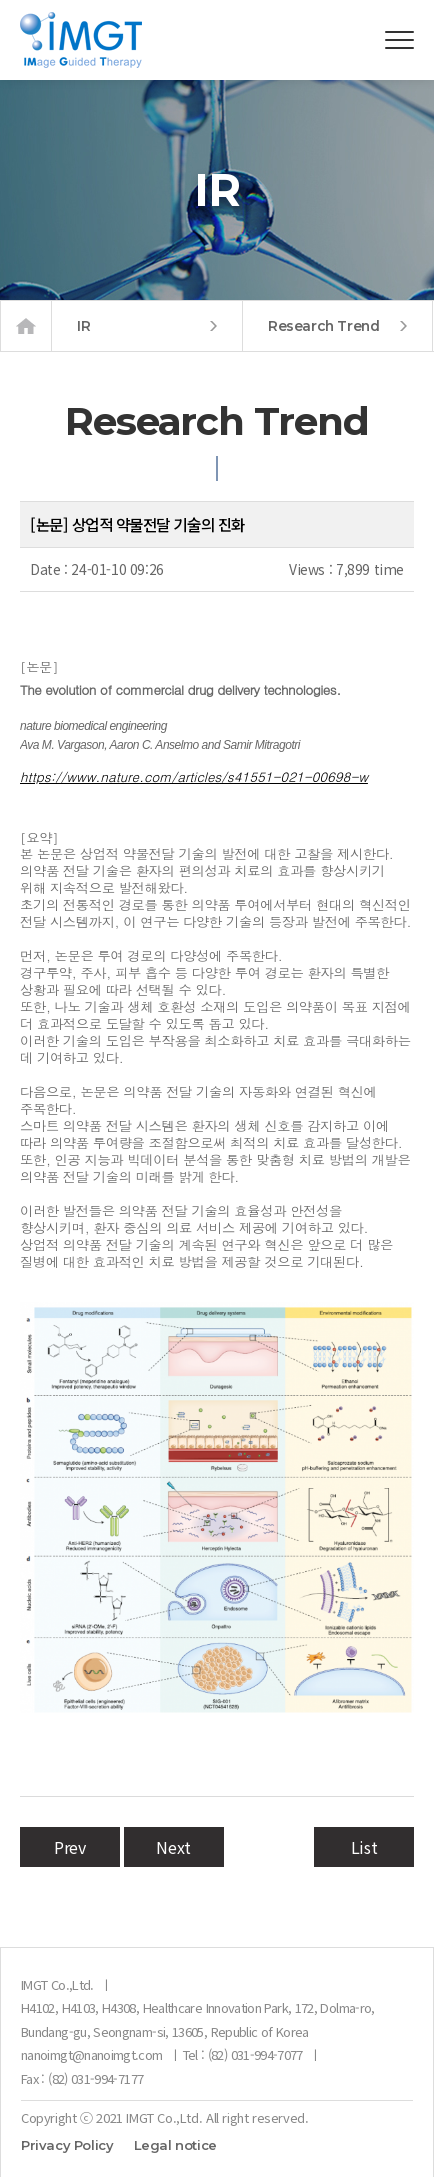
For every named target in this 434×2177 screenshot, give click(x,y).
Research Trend (337, 326)
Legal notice (175, 2145)
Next (173, 1847)
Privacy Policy (67, 2145)
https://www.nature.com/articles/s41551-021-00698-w (194, 776)
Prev (69, 1847)
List (364, 1847)
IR (147, 326)
